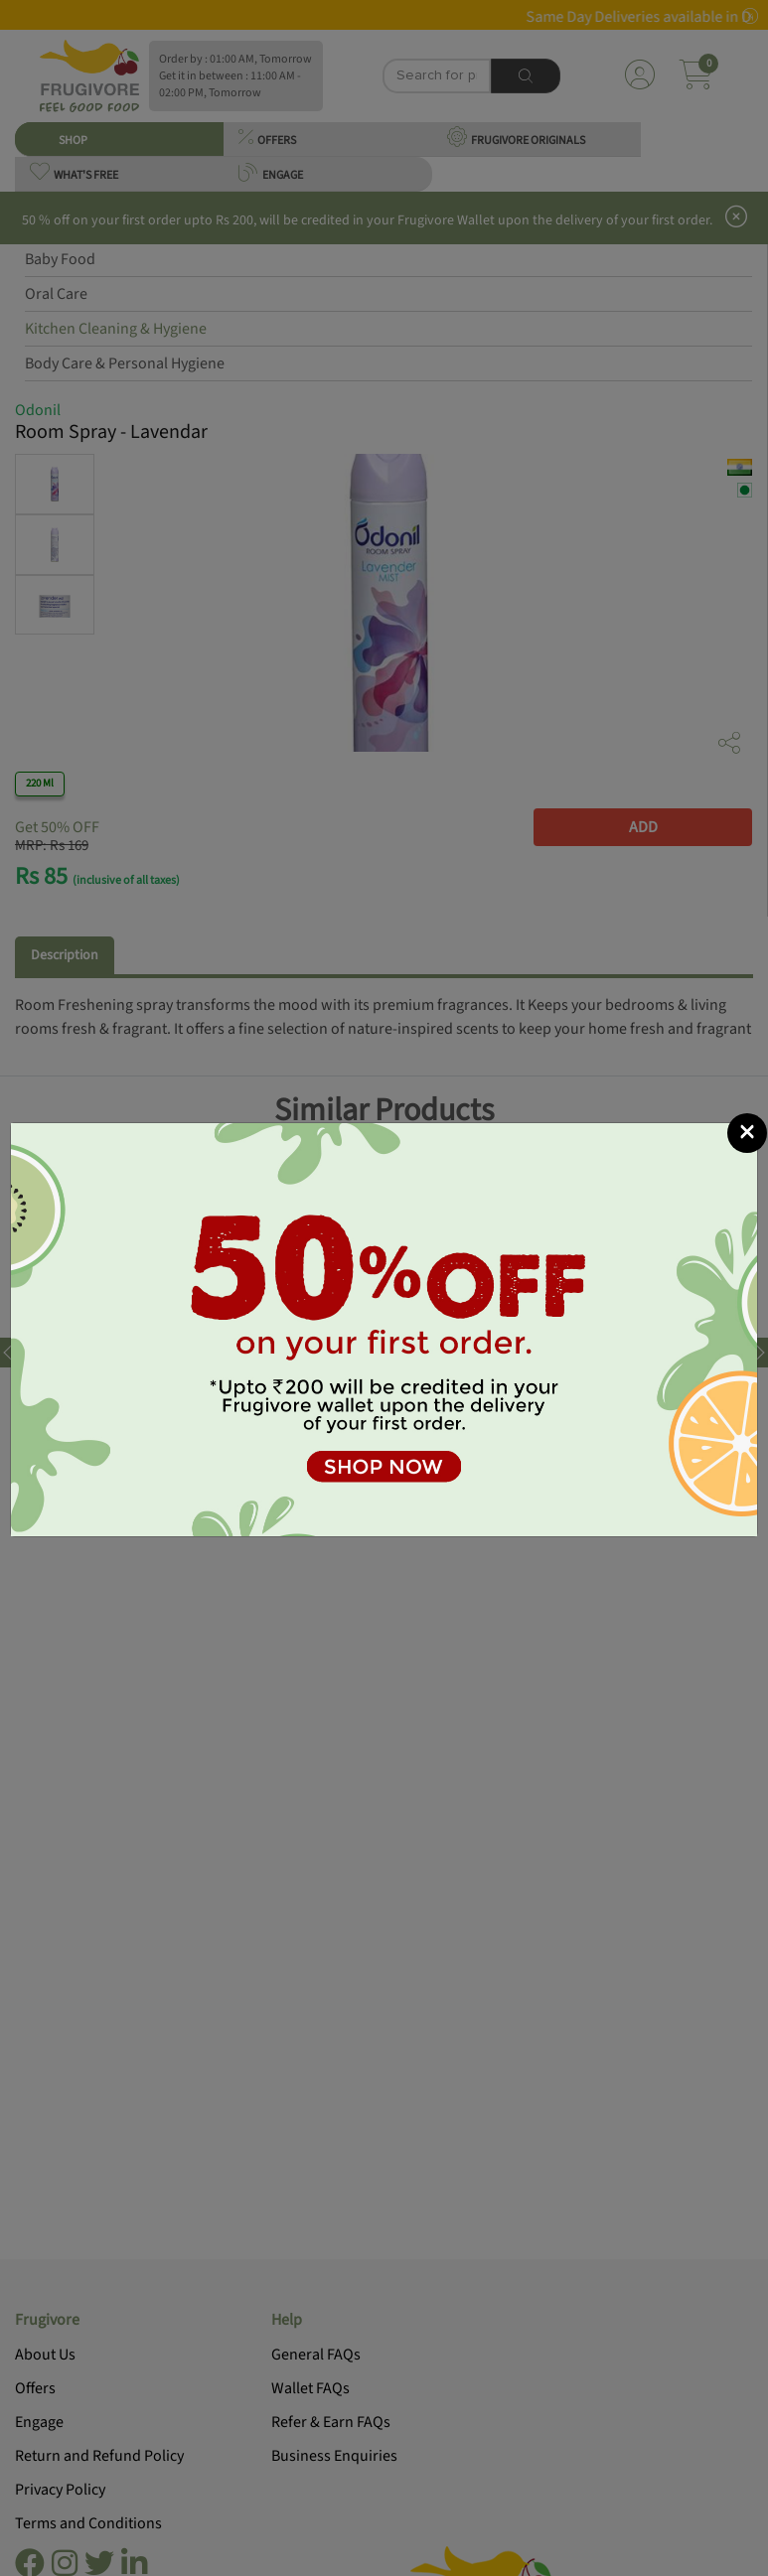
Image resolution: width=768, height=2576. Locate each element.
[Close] (747, 1061)
